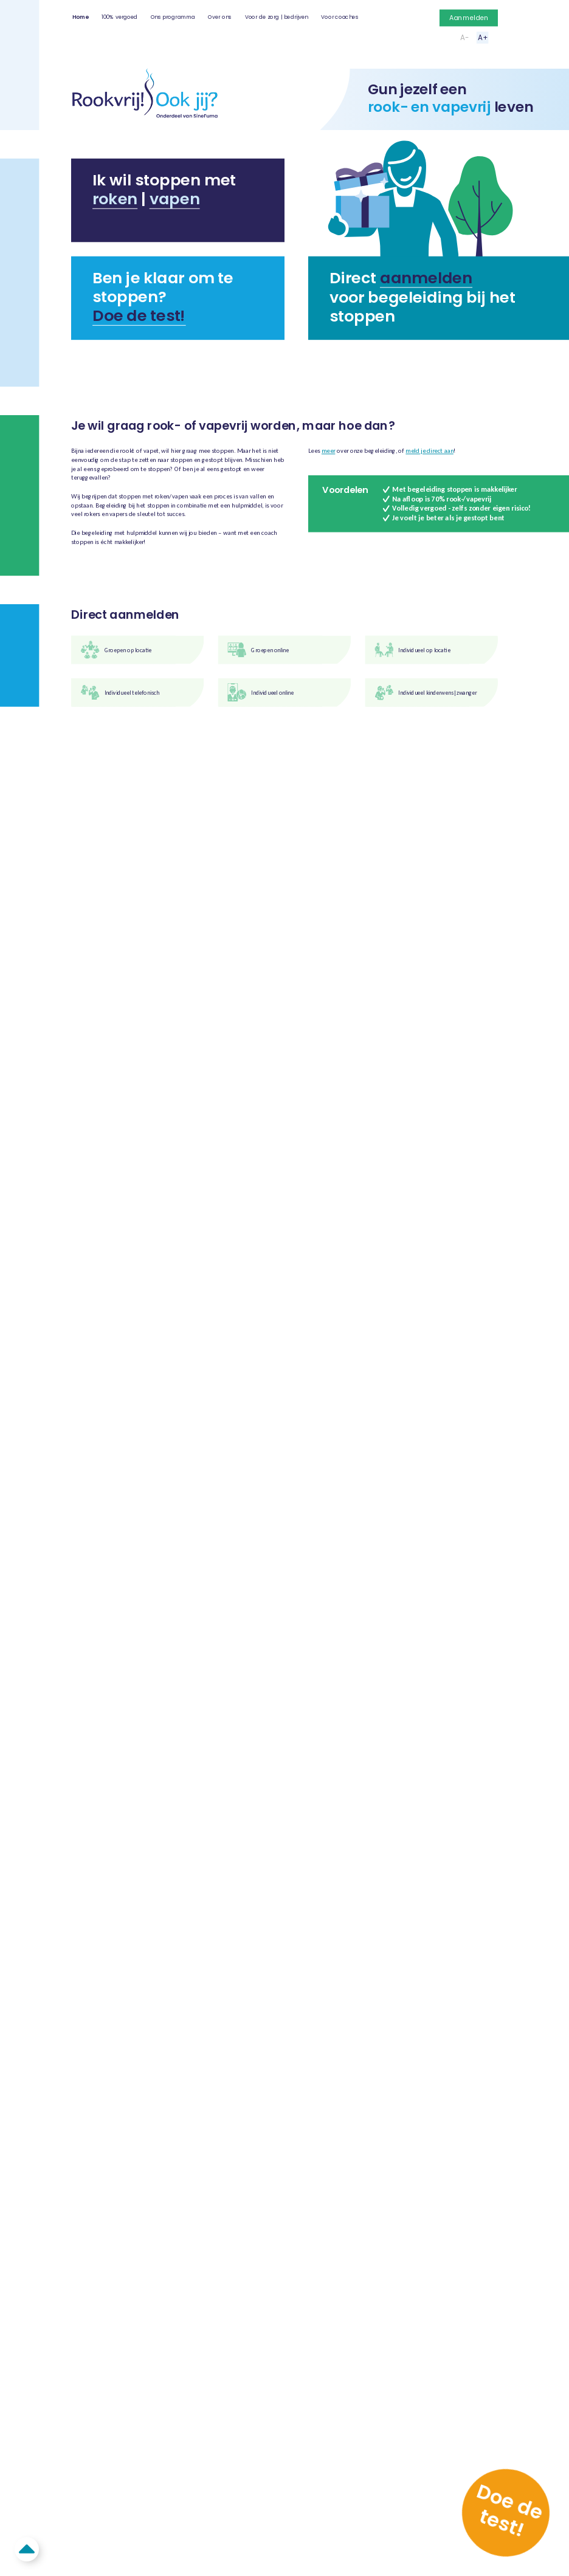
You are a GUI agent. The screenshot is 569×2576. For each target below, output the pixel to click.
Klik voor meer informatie (176, 923)
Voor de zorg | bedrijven (276, 17)
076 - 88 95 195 (90, 1385)
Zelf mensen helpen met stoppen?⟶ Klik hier (430, 366)
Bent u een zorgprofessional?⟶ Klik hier (138, 366)
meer (328, 451)
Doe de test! (139, 315)
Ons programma (173, 17)
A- (464, 37)
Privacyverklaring (281, 1357)
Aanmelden (469, 17)
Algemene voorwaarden (293, 1347)
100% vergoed (119, 17)
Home (80, 17)
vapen (175, 198)
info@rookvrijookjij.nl (100, 1375)
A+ (483, 37)
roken (114, 198)
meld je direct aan (429, 451)
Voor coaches (339, 17)
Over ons (220, 17)
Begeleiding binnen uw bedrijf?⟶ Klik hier (284, 366)
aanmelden (426, 278)
